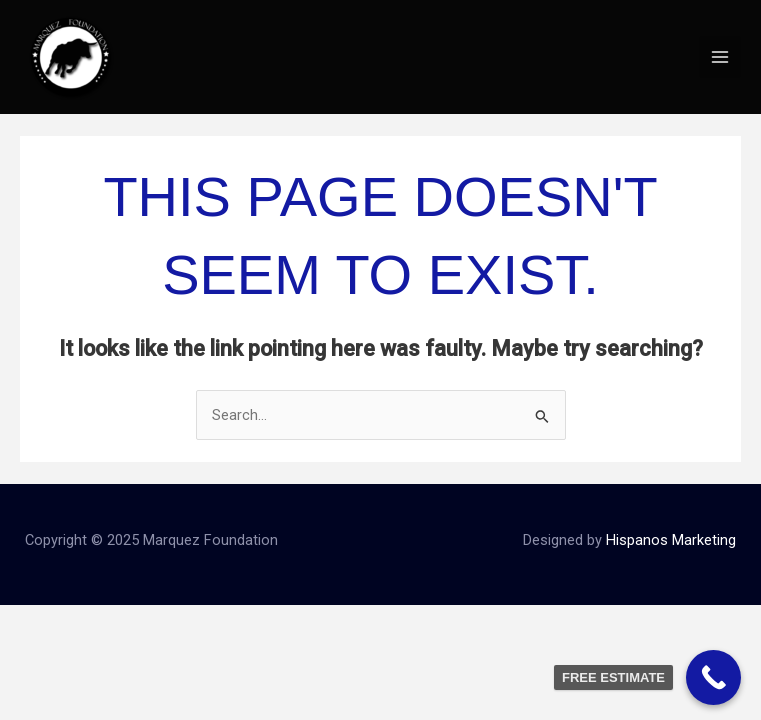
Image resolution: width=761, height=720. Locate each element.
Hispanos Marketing (671, 540)
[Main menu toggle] (720, 57)
